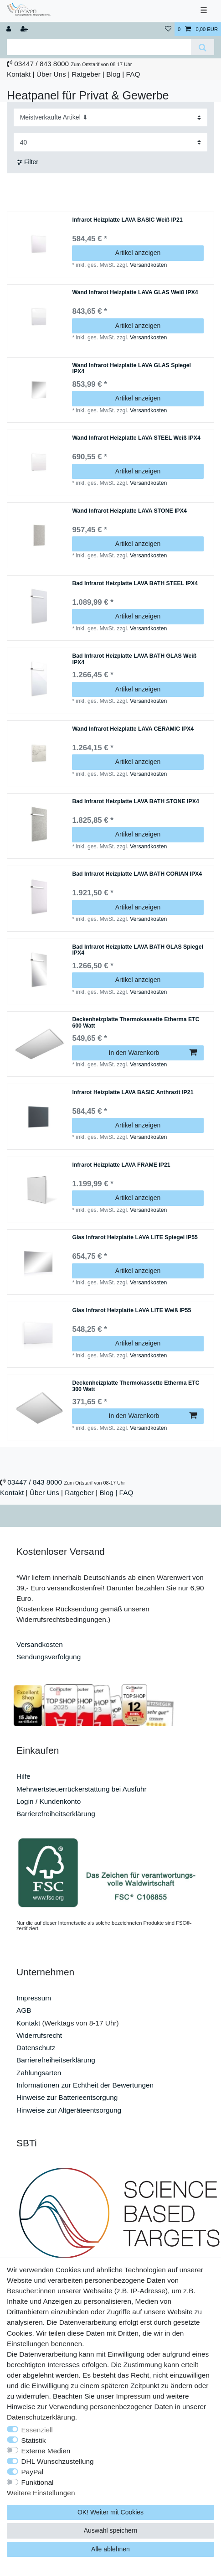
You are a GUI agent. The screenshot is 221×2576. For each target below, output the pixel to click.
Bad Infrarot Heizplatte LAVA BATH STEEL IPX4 (135, 584)
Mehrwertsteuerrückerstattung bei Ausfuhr (81, 1789)
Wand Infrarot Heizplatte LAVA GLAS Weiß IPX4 (135, 293)
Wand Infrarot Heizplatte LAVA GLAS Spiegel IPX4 (131, 369)
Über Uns (51, 74)
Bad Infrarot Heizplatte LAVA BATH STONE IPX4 (135, 802)
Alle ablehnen (110, 2549)
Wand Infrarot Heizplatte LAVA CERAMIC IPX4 (133, 729)
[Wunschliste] (168, 29)
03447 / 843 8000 (41, 64)
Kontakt (19, 74)
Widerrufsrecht (39, 2035)
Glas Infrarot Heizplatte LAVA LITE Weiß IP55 (131, 1311)
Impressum (33, 1998)
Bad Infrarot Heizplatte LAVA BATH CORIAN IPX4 (137, 874)
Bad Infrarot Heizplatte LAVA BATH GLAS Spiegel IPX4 (137, 950)
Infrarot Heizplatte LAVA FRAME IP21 (121, 1165)
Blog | (115, 74)
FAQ (133, 74)
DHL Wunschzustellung (57, 2461)
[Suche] (202, 47)
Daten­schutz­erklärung (41, 2417)
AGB (23, 2010)
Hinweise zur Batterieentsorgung (67, 2097)
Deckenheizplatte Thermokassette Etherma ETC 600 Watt (135, 1023)
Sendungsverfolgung (48, 1657)
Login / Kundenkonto (48, 1801)
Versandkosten (148, 265)
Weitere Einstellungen (41, 2493)
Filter (27, 162)
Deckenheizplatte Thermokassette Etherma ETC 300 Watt (135, 1386)
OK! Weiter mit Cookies (110, 2512)
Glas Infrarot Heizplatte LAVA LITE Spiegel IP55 (135, 1238)
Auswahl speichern (111, 2530)
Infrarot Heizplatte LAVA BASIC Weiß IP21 (127, 220)
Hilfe (23, 1776)
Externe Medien (46, 2451)
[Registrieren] (25, 29)
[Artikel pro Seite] (111, 142)
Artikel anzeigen (138, 252)
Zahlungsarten (38, 2073)
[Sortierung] (111, 117)
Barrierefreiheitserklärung (55, 1814)
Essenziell (37, 2430)
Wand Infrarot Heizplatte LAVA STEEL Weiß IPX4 (136, 438)
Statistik (33, 2440)
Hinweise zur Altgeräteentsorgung (68, 2110)
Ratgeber (86, 74)
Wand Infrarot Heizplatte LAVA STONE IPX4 (129, 511)
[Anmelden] (9, 29)
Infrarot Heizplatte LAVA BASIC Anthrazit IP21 (132, 1093)
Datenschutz (36, 2047)
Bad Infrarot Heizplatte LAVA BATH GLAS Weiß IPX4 (134, 659)
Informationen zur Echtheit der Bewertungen (85, 2085)
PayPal (32, 2472)
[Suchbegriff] (99, 47)
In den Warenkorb (153, 1052)
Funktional (37, 2482)
